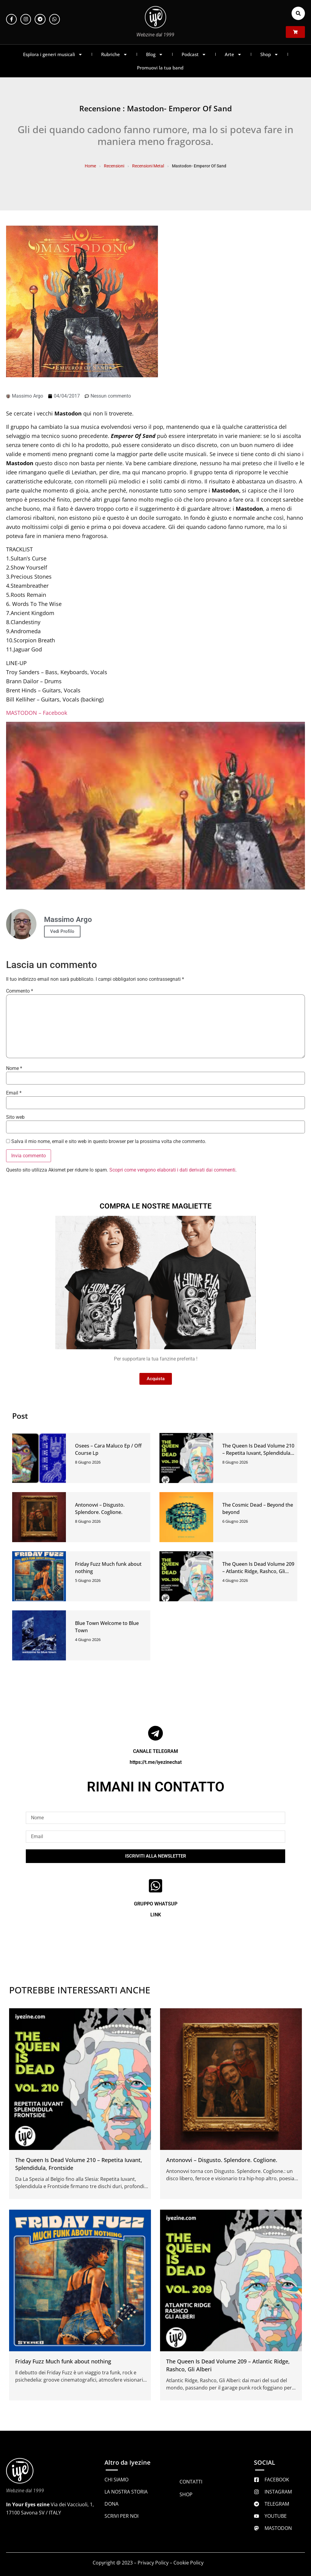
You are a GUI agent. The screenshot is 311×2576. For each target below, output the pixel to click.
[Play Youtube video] (155, 805)
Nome (14, 1068)
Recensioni (114, 165)
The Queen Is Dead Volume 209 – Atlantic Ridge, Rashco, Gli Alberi (258, 1571)
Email (14, 1093)
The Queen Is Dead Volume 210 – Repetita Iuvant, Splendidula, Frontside (258, 1453)
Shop (269, 54)
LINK (155, 1915)
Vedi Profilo (62, 931)
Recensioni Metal (148, 165)
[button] (298, 13)
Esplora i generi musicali (53, 54)
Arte (233, 54)
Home (90, 165)
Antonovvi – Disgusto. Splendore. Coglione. (221, 2160)
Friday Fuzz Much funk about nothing (63, 2361)
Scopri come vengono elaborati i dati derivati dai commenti (172, 1170)
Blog (154, 54)
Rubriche (114, 54)
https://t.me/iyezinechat (156, 1762)
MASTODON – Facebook (36, 712)
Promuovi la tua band (160, 68)
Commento (19, 991)
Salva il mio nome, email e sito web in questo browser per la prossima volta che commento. (108, 1141)
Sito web (15, 1117)
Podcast (194, 54)
